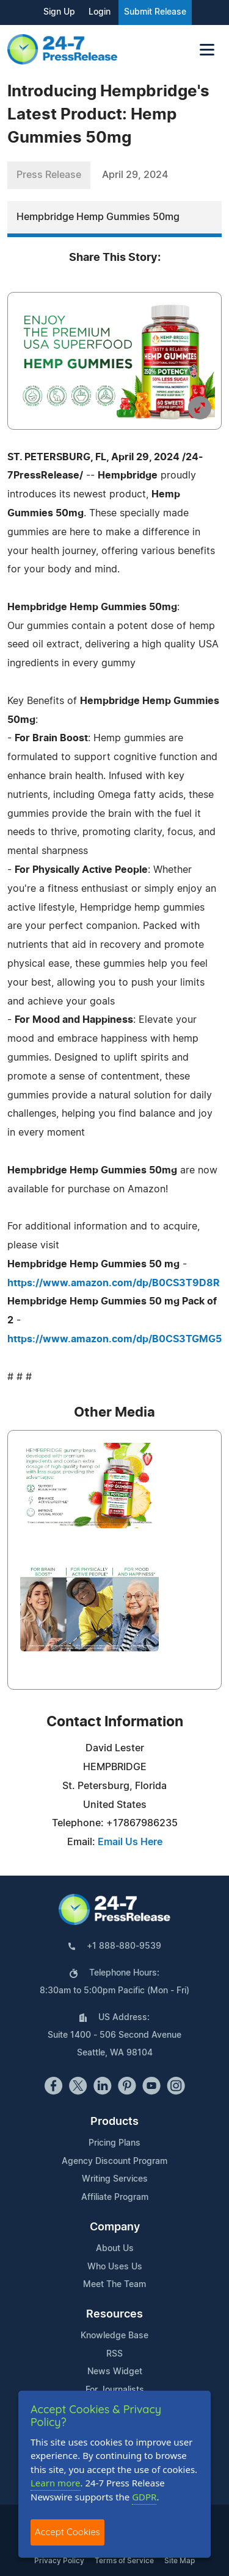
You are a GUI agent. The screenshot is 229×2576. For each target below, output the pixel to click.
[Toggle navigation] (207, 49)
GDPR (144, 2497)
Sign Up (59, 12)
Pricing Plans (114, 2143)
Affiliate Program (114, 2197)
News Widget (114, 2372)
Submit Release (155, 12)
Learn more (56, 2483)
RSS (114, 2354)
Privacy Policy (59, 2560)
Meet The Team (114, 2284)
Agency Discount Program (114, 2161)
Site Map (179, 2560)
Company (115, 2227)
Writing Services (115, 2179)
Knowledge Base (114, 2336)
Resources (114, 2314)
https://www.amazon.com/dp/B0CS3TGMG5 (114, 1339)
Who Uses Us (114, 2267)
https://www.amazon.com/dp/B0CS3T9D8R (113, 1283)
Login (100, 12)
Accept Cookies (67, 2532)
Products (114, 2121)
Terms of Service (124, 2560)
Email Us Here (130, 1842)
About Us (115, 2248)
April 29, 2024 (135, 175)
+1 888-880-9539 (124, 1946)
